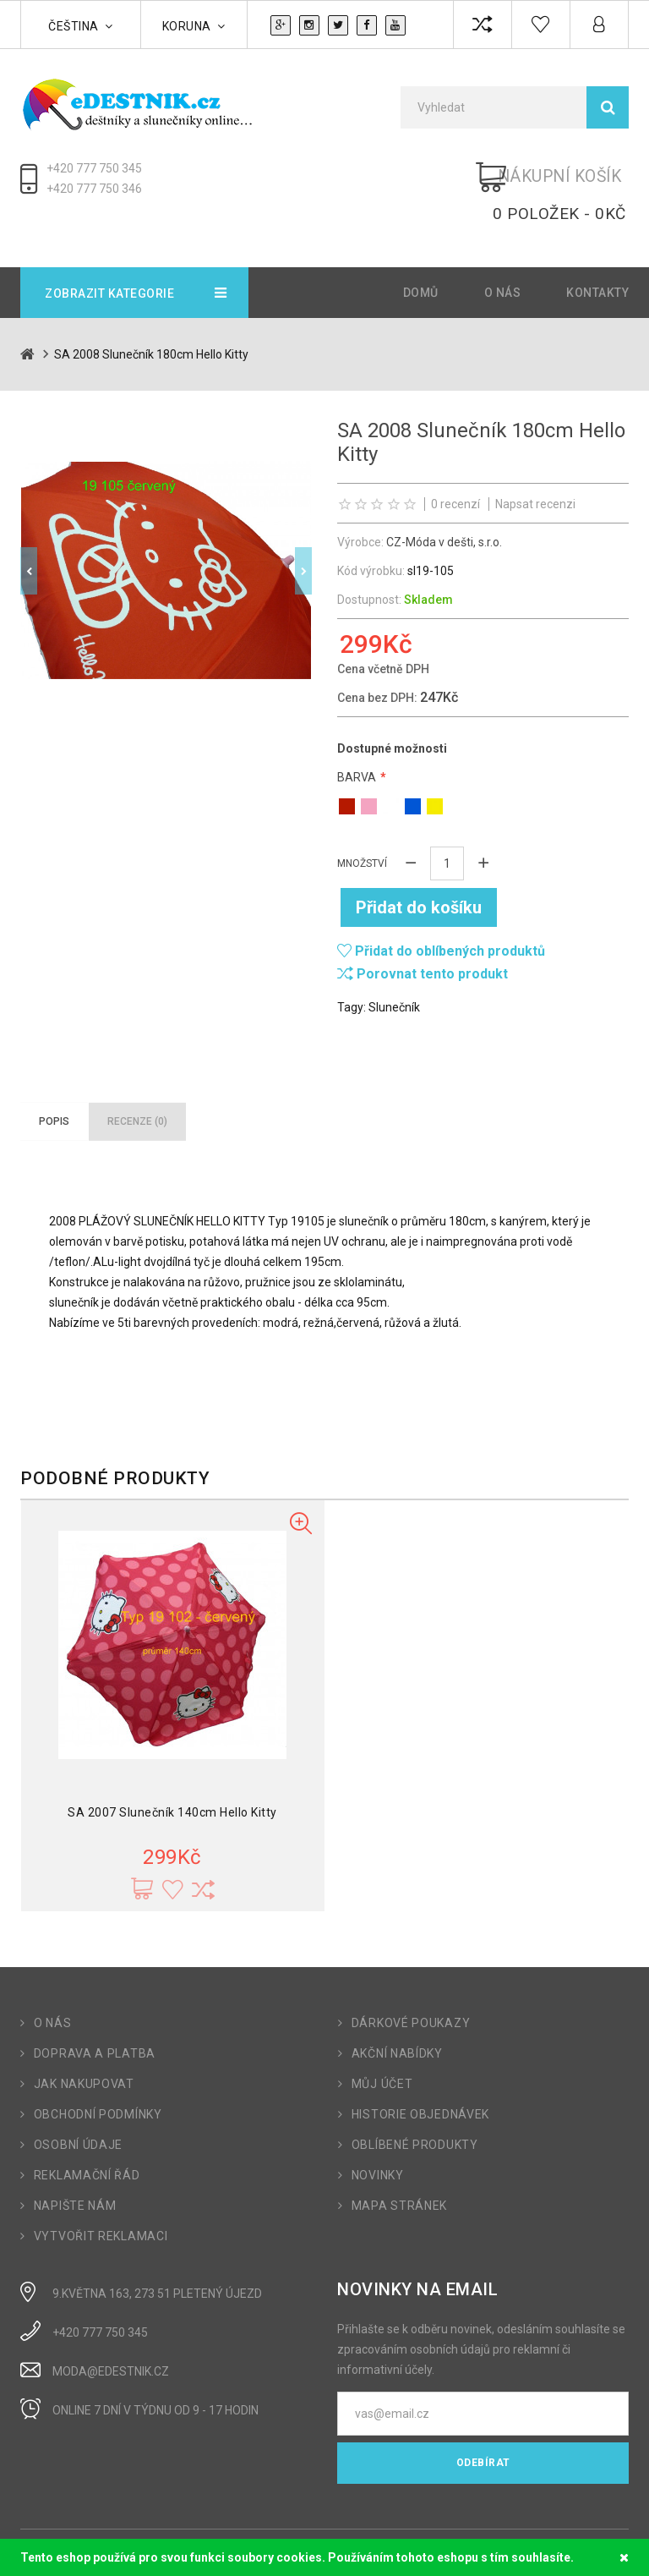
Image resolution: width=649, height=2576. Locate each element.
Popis (54, 1079)
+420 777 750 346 (94, 188)
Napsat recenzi (535, 468)
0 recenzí (455, 468)
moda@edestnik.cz (110, 2329)
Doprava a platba (94, 2011)
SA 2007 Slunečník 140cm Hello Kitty (172, 1770)
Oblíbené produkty (415, 2102)
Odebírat (483, 2420)
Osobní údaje (78, 2102)
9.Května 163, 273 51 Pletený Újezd (157, 2251)
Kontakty (597, 258)
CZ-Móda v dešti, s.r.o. (444, 506)
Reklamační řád (87, 2133)
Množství (362, 828)
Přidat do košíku (424, 865)
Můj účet (382, 2041)
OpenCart (90, 2531)
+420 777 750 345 (94, 168)
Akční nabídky (397, 2011)
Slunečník (394, 965)
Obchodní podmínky (98, 2072)
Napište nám (75, 2163)
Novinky (378, 2133)
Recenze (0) (137, 1079)
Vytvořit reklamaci (101, 2194)
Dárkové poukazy (411, 1980)
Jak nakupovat (84, 2041)
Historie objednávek (420, 2072)
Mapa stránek (399, 2163)
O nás (502, 258)
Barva (356, 741)
